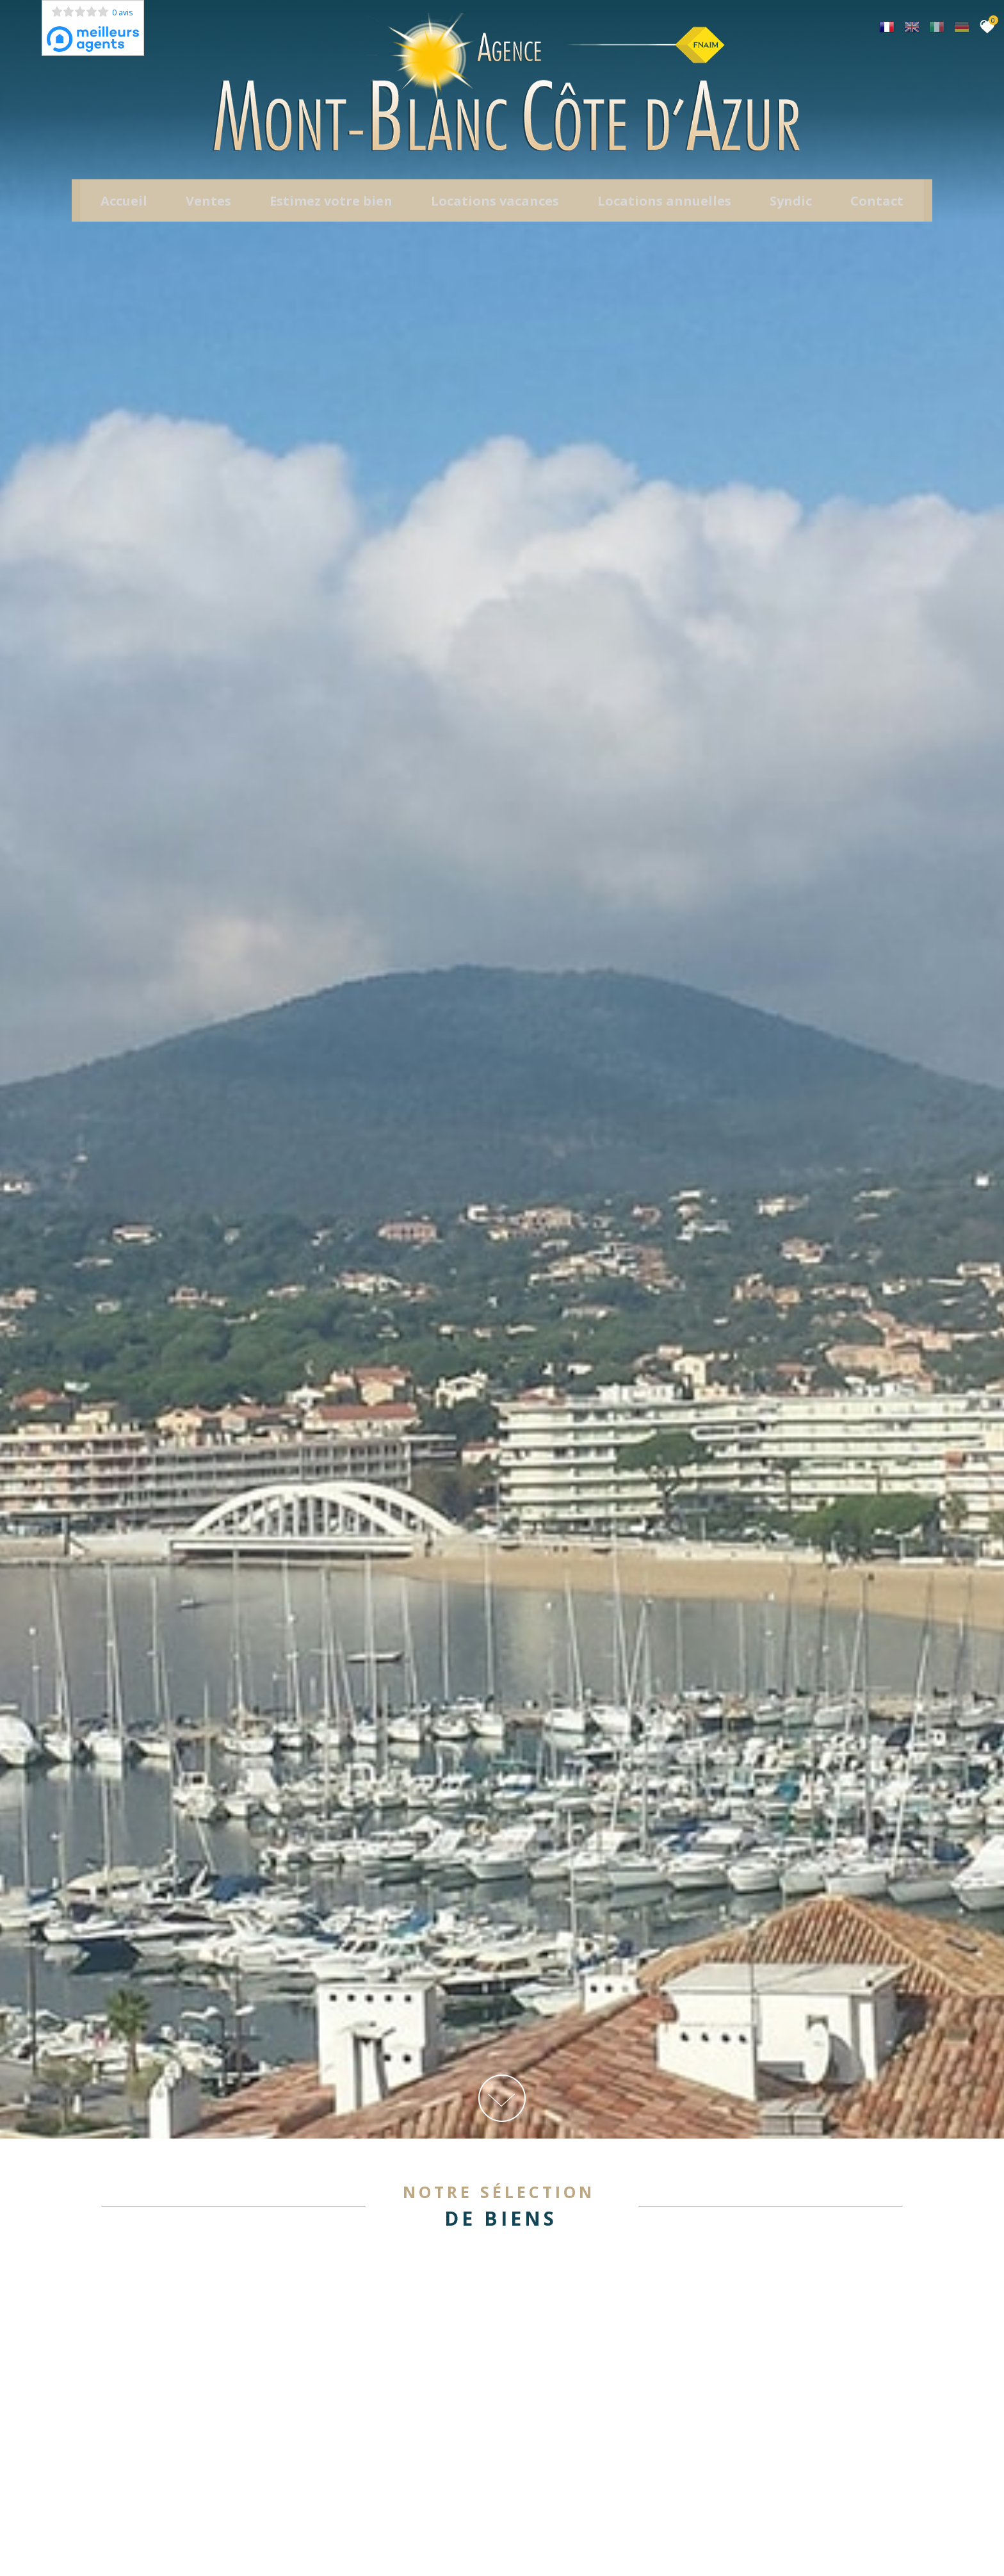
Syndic (791, 211)
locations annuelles (664, 211)
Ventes (208, 211)
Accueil (124, 211)
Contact (876, 211)
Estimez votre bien (331, 211)
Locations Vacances (495, 211)
